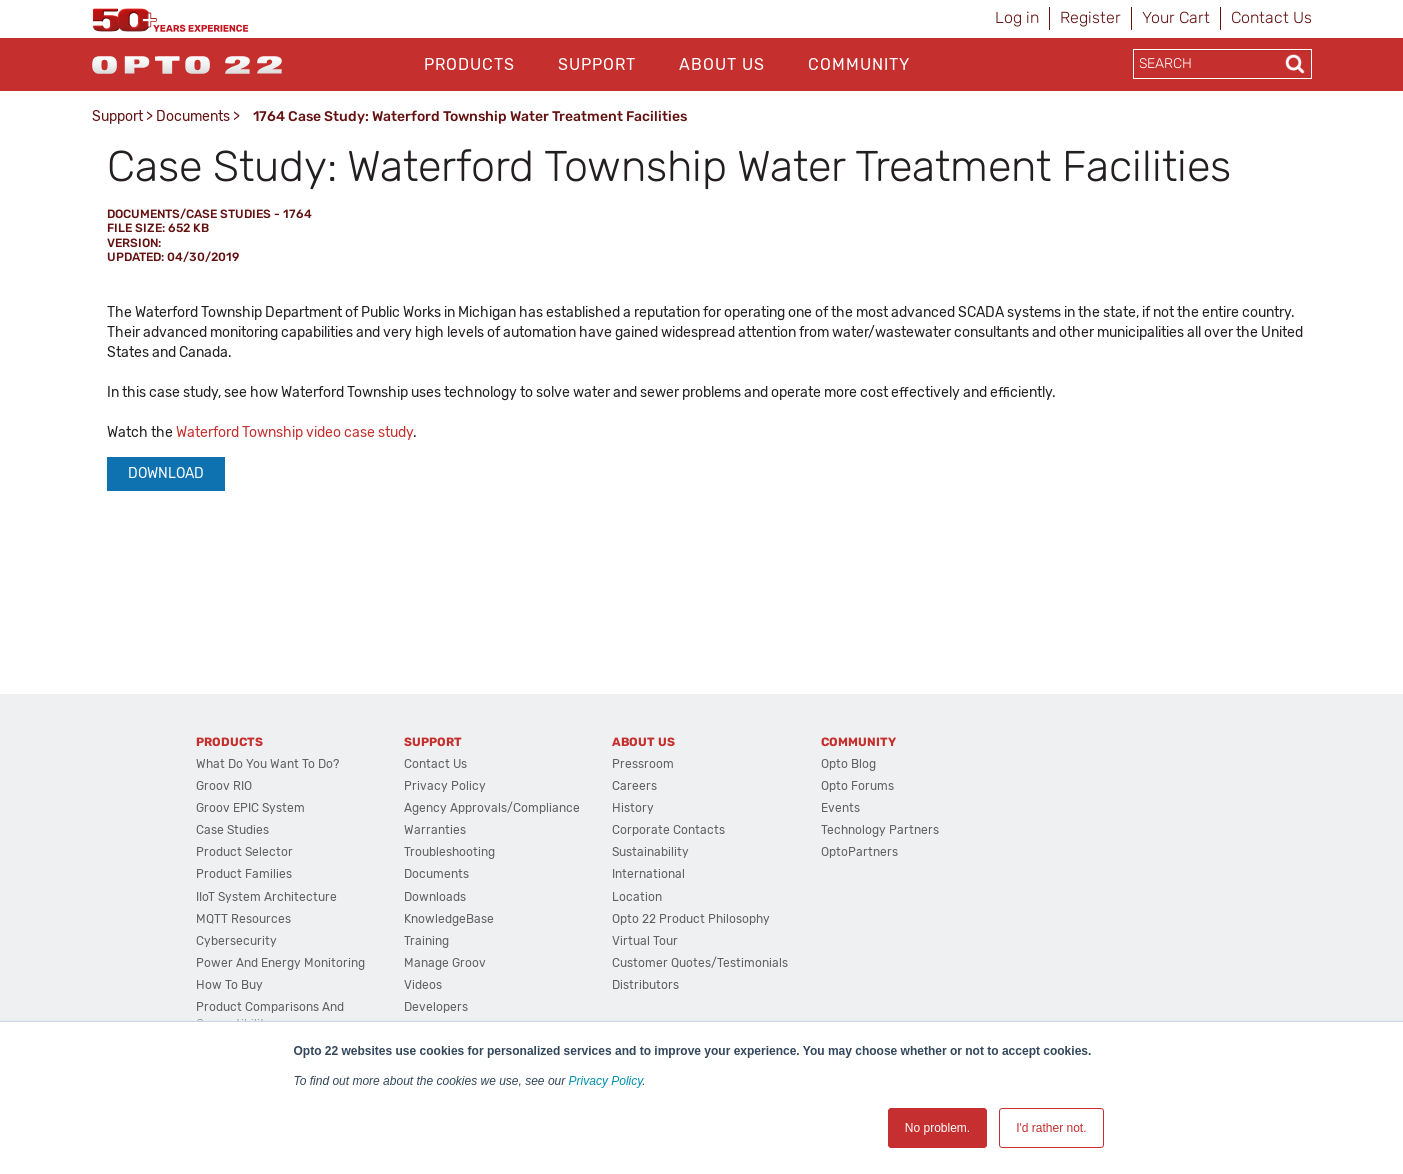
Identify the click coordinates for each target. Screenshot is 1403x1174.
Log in (1017, 17)
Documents (193, 116)
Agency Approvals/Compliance (492, 808)
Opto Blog (848, 764)
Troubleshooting (449, 852)
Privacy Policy (606, 1081)
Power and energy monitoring (280, 963)
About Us (722, 64)
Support (597, 64)
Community (859, 64)
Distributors (645, 985)
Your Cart (1176, 17)
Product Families (244, 874)
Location (637, 897)
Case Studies (232, 830)
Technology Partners (880, 830)
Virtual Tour (645, 941)
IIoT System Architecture (266, 897)
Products (469, 64)
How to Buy (229, 985)
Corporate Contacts (668, 830)
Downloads (435, 897)
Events (840, 808)
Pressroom (643, 764)
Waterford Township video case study (294, 432)
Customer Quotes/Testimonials (700, 963)
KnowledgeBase (449, 919)
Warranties (435, 830)
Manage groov (445, 963)
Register (1090, 17)
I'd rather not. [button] (1051, 1128)
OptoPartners (859, 852)
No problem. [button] (937, 1128)
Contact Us (1271, 17)
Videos (423, 985)
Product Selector (244, 852)
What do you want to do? (267, 764)
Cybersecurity (236, 941)
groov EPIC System (250, 808)
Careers (634, 786)
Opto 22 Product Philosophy (691, 919)
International (648, 874)
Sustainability (650, 852)
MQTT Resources (243, 919)
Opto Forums (857, 786)
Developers (436, 1007)
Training (426, 941)
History (633, 808)
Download (166, 473)
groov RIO (224, 786)
